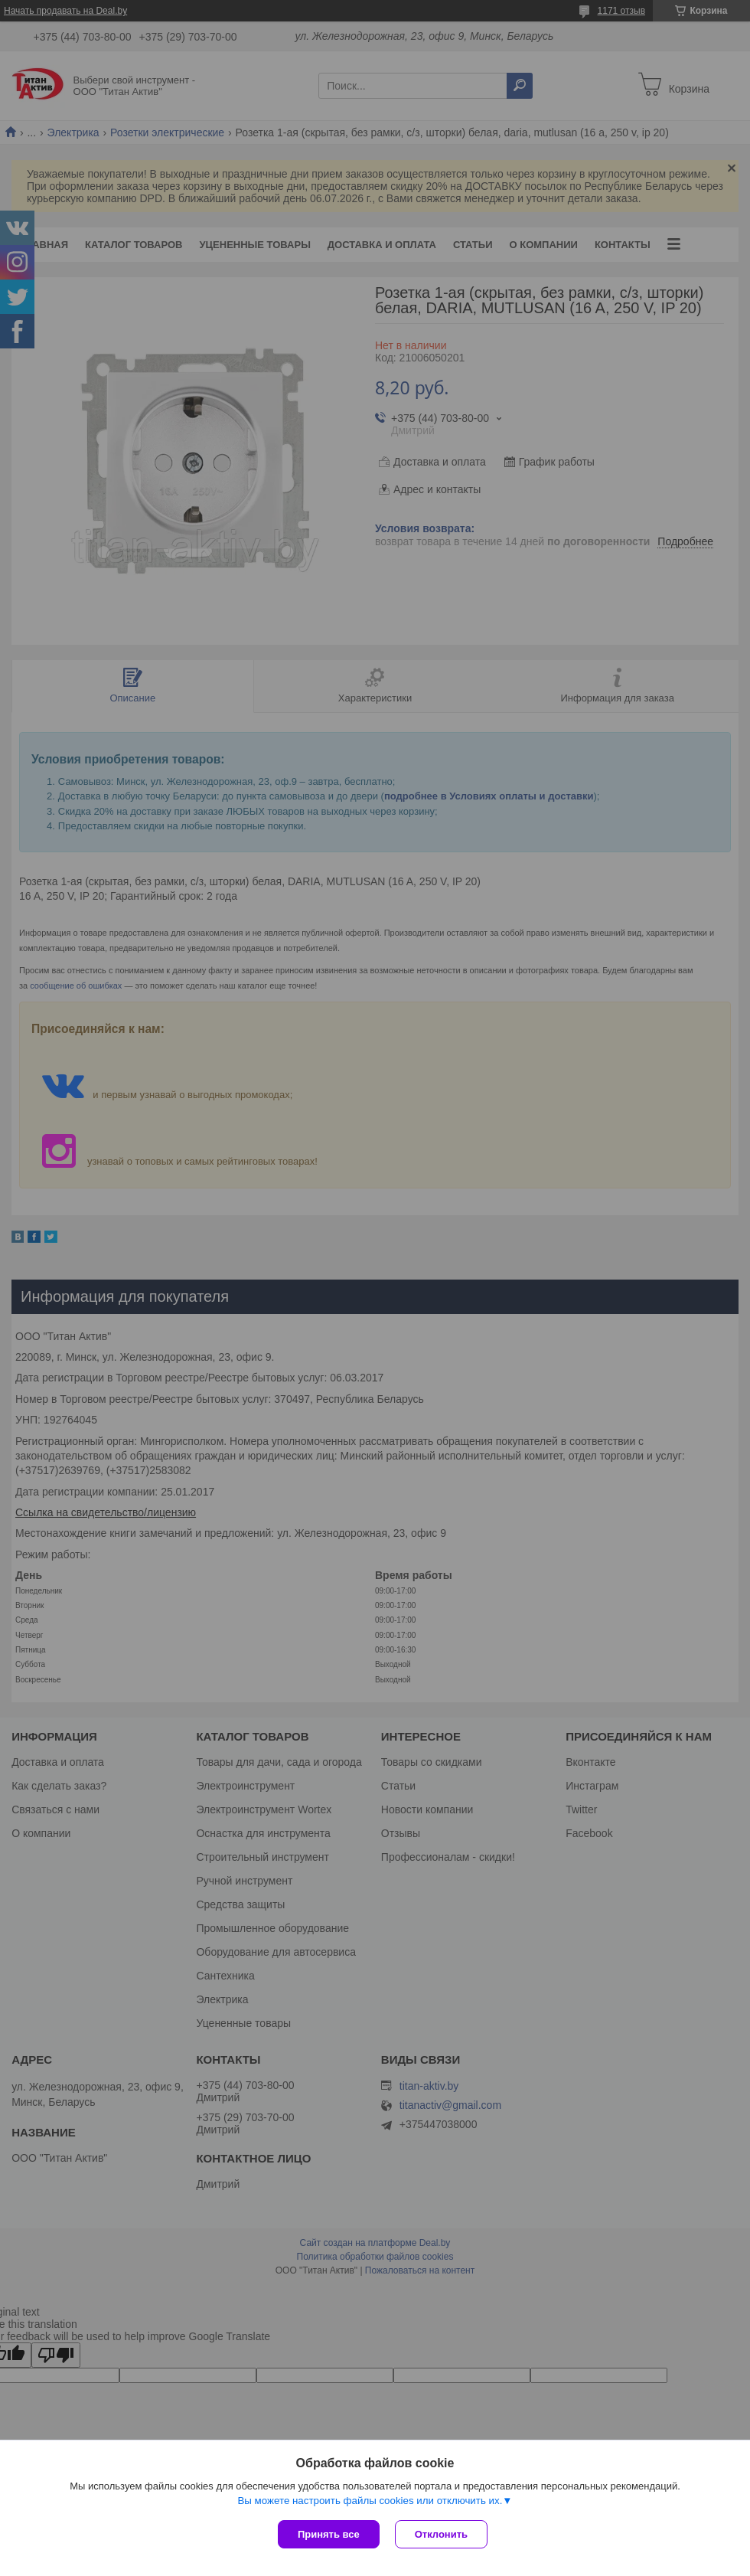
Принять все (329, 2534)
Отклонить (441, 2534)
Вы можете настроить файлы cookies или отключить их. (369, 2500)
